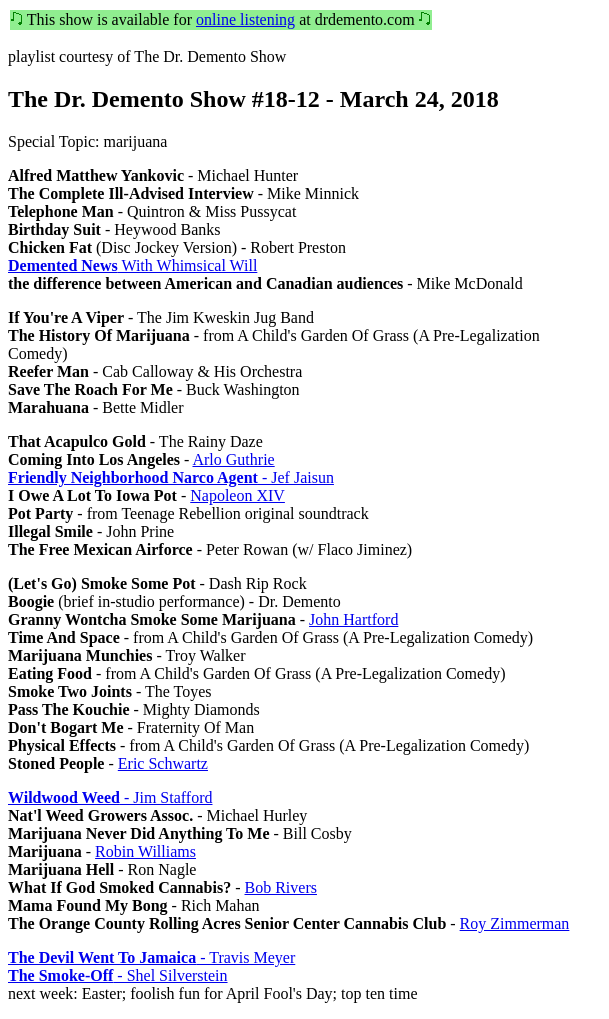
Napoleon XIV (237, 495)
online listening (245, 19)
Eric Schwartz (163, 763)
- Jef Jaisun (171, 477)
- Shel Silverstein (118, 975)
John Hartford (353, 619)
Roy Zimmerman (515, 923)
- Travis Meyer (151, 957)
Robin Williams (145, 851)
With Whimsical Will (132, 265)
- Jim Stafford (110, 797)
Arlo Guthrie (233, 459)
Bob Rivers (281, 887)
